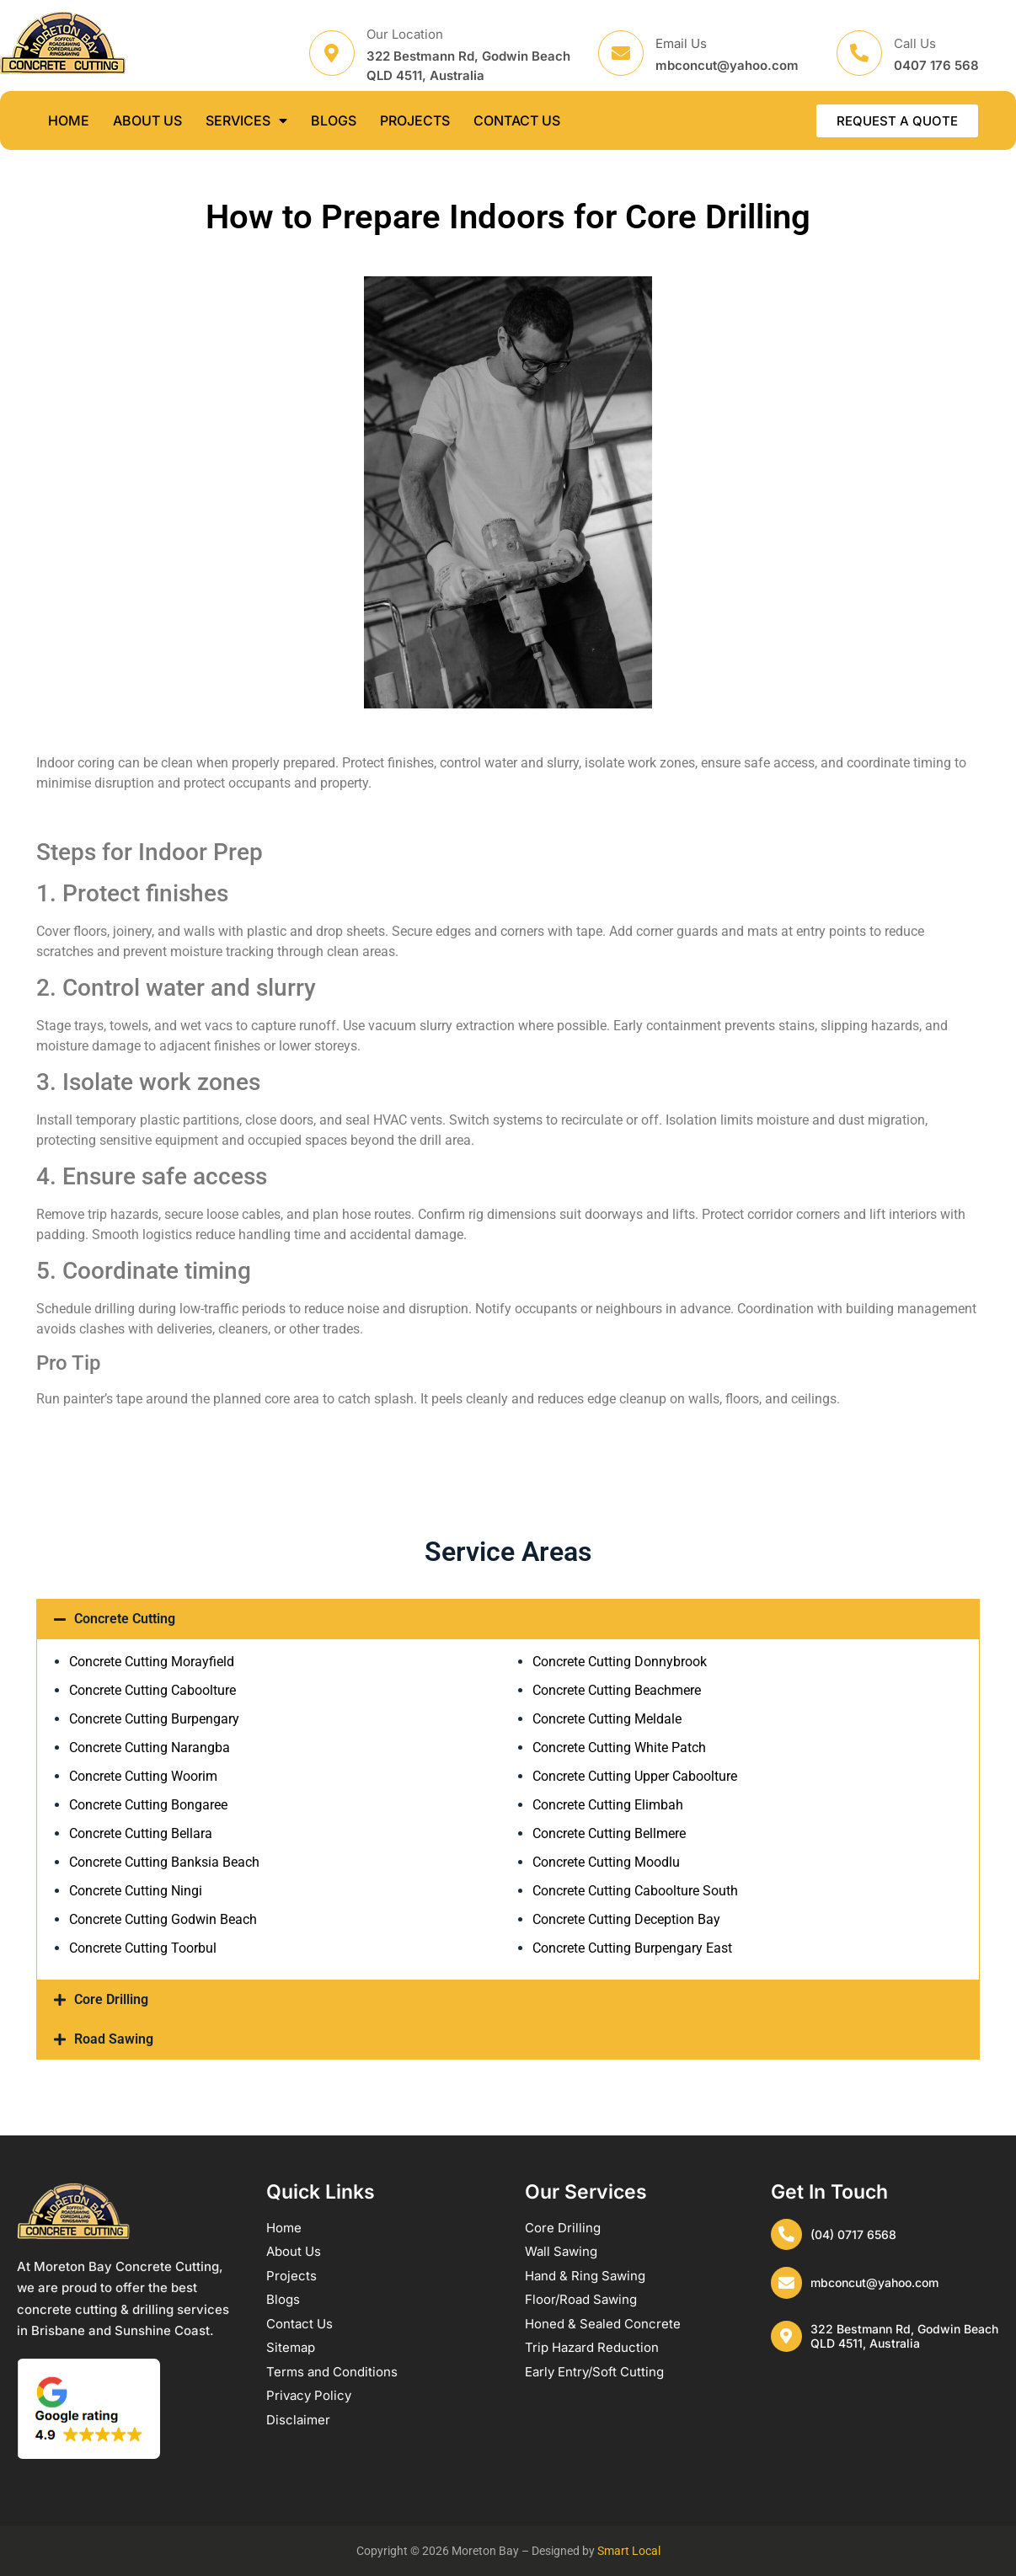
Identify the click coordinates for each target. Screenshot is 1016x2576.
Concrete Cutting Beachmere (616, 1690)
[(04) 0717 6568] (788, 2236)
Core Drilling (111, 1999)
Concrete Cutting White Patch (619, 1748)
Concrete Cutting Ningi (135, 1891)
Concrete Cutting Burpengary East (632, 1948)
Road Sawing (113, 2039)
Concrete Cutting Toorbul (143, 1948)
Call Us (915, 43)
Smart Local (628, 2550)
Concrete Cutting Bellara (140, 1833)
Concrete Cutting (124, 1619)
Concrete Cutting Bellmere (609, 1833)
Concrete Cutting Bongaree (148, 1805)
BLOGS (333, 120)
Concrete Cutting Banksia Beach (164, 1862)
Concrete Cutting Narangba (149, 1748)
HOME (68, 120)
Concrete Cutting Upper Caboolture (634, 1776)
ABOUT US (147, 120)
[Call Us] (859, 53)
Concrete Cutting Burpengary (154, 1719)
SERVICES (246, 120)
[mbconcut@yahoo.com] (788, 2286)
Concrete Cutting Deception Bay (626, 1919)
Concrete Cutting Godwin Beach (163, 1919)
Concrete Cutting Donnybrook (619, 1662)
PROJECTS (415, 120)
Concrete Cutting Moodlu (606, 1862)
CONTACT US (516, 120)
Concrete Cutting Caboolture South (635, 1891)
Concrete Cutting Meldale (607, 1719)
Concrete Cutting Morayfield (151, 1662)
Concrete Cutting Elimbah (607, 1805)
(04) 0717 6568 (856, 2235)
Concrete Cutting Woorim (143, 1776)
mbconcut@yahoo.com (877, 2286)
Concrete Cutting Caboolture (152, 1690)
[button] (508, 1619)
